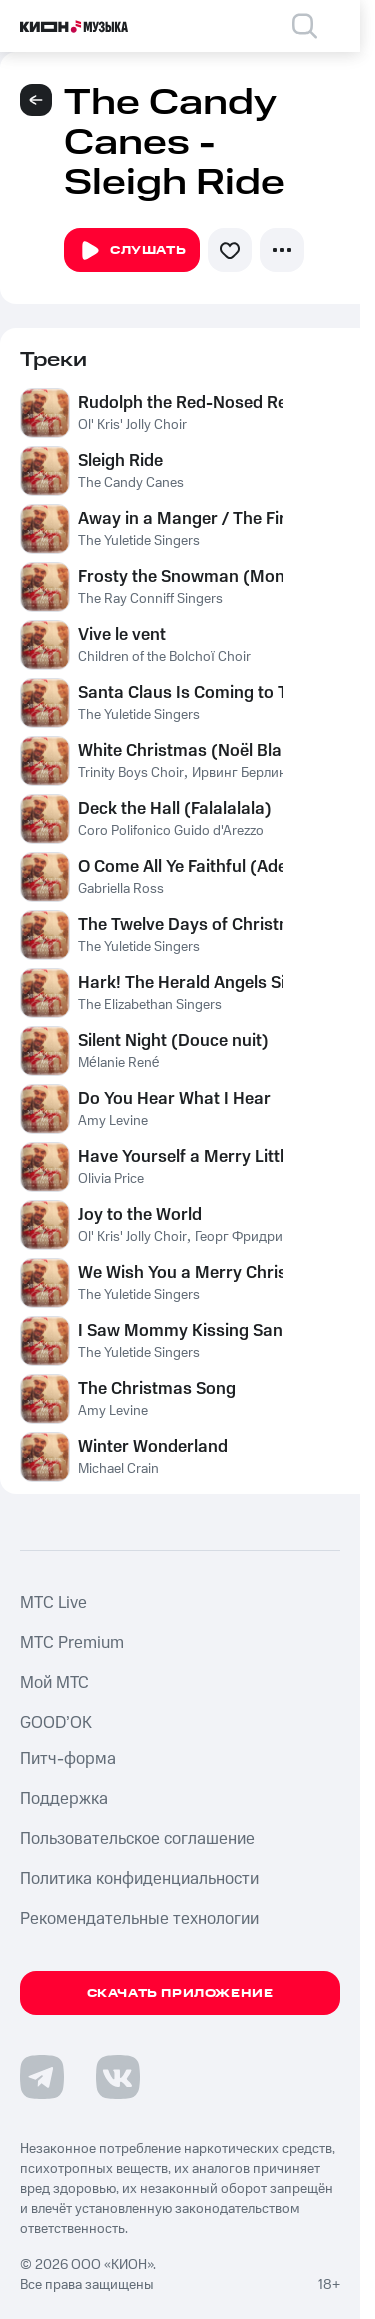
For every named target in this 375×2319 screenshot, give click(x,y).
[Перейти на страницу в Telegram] (42, 2077)
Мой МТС (54, 1683)
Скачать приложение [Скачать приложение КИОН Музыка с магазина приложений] (180, 1993)
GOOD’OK (56, 1723)
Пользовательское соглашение (137, 1839)
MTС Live (53, 1603)
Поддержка (64, 1799)
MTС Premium (72, 1643)
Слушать (132, 251)
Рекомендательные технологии (139, 1919)
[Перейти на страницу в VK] (118, 2077)
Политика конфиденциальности (139, 1879)
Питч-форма (68, 1759)
